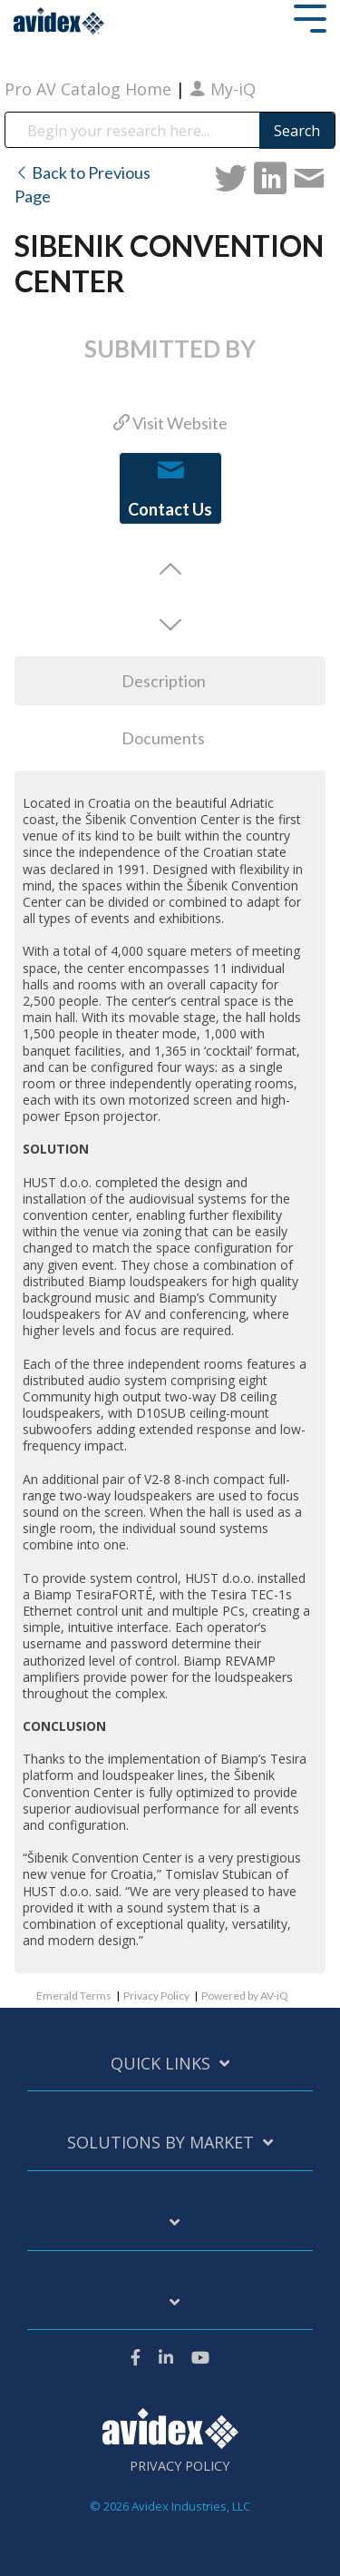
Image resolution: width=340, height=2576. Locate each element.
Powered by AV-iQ (244, 1995)
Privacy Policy (156, 1995)
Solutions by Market (160, 2142)
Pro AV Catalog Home (90, 89)
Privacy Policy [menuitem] (179, 2466)
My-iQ (222, 89)
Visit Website (170, 423)
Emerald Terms (74, 1995)
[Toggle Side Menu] (310, 17)
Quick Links (160, 2063)
